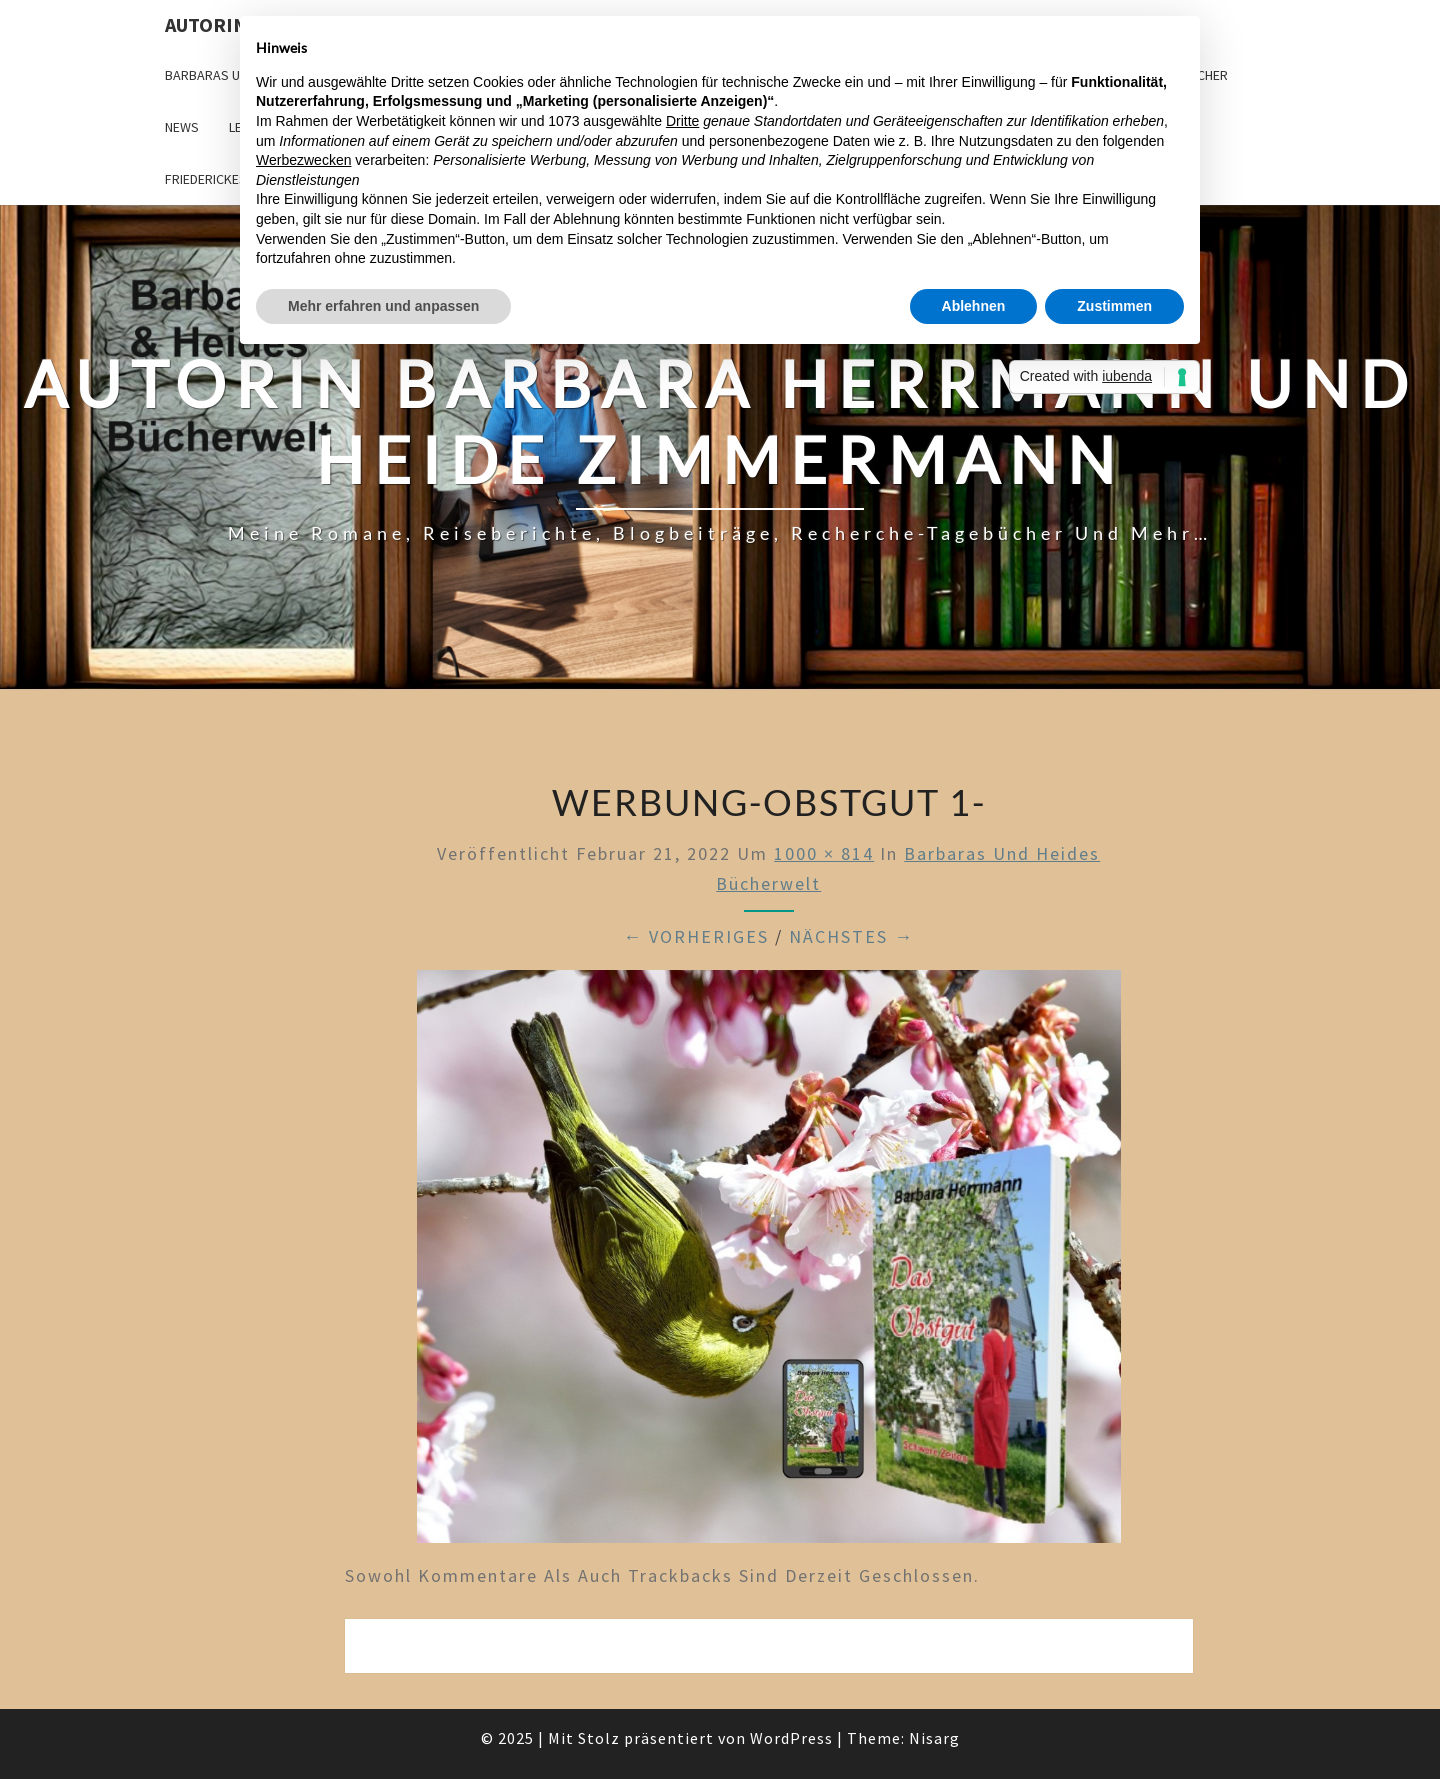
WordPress (791, 1738)
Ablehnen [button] (974, 306)
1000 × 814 (824, 853)
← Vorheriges (696, 936)
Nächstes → (851, 936)
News (182, 127)
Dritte (682, 121)
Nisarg (934, 1738)
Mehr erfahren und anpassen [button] (383, 306)
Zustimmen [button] (1114, 306)
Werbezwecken (303, 160)
